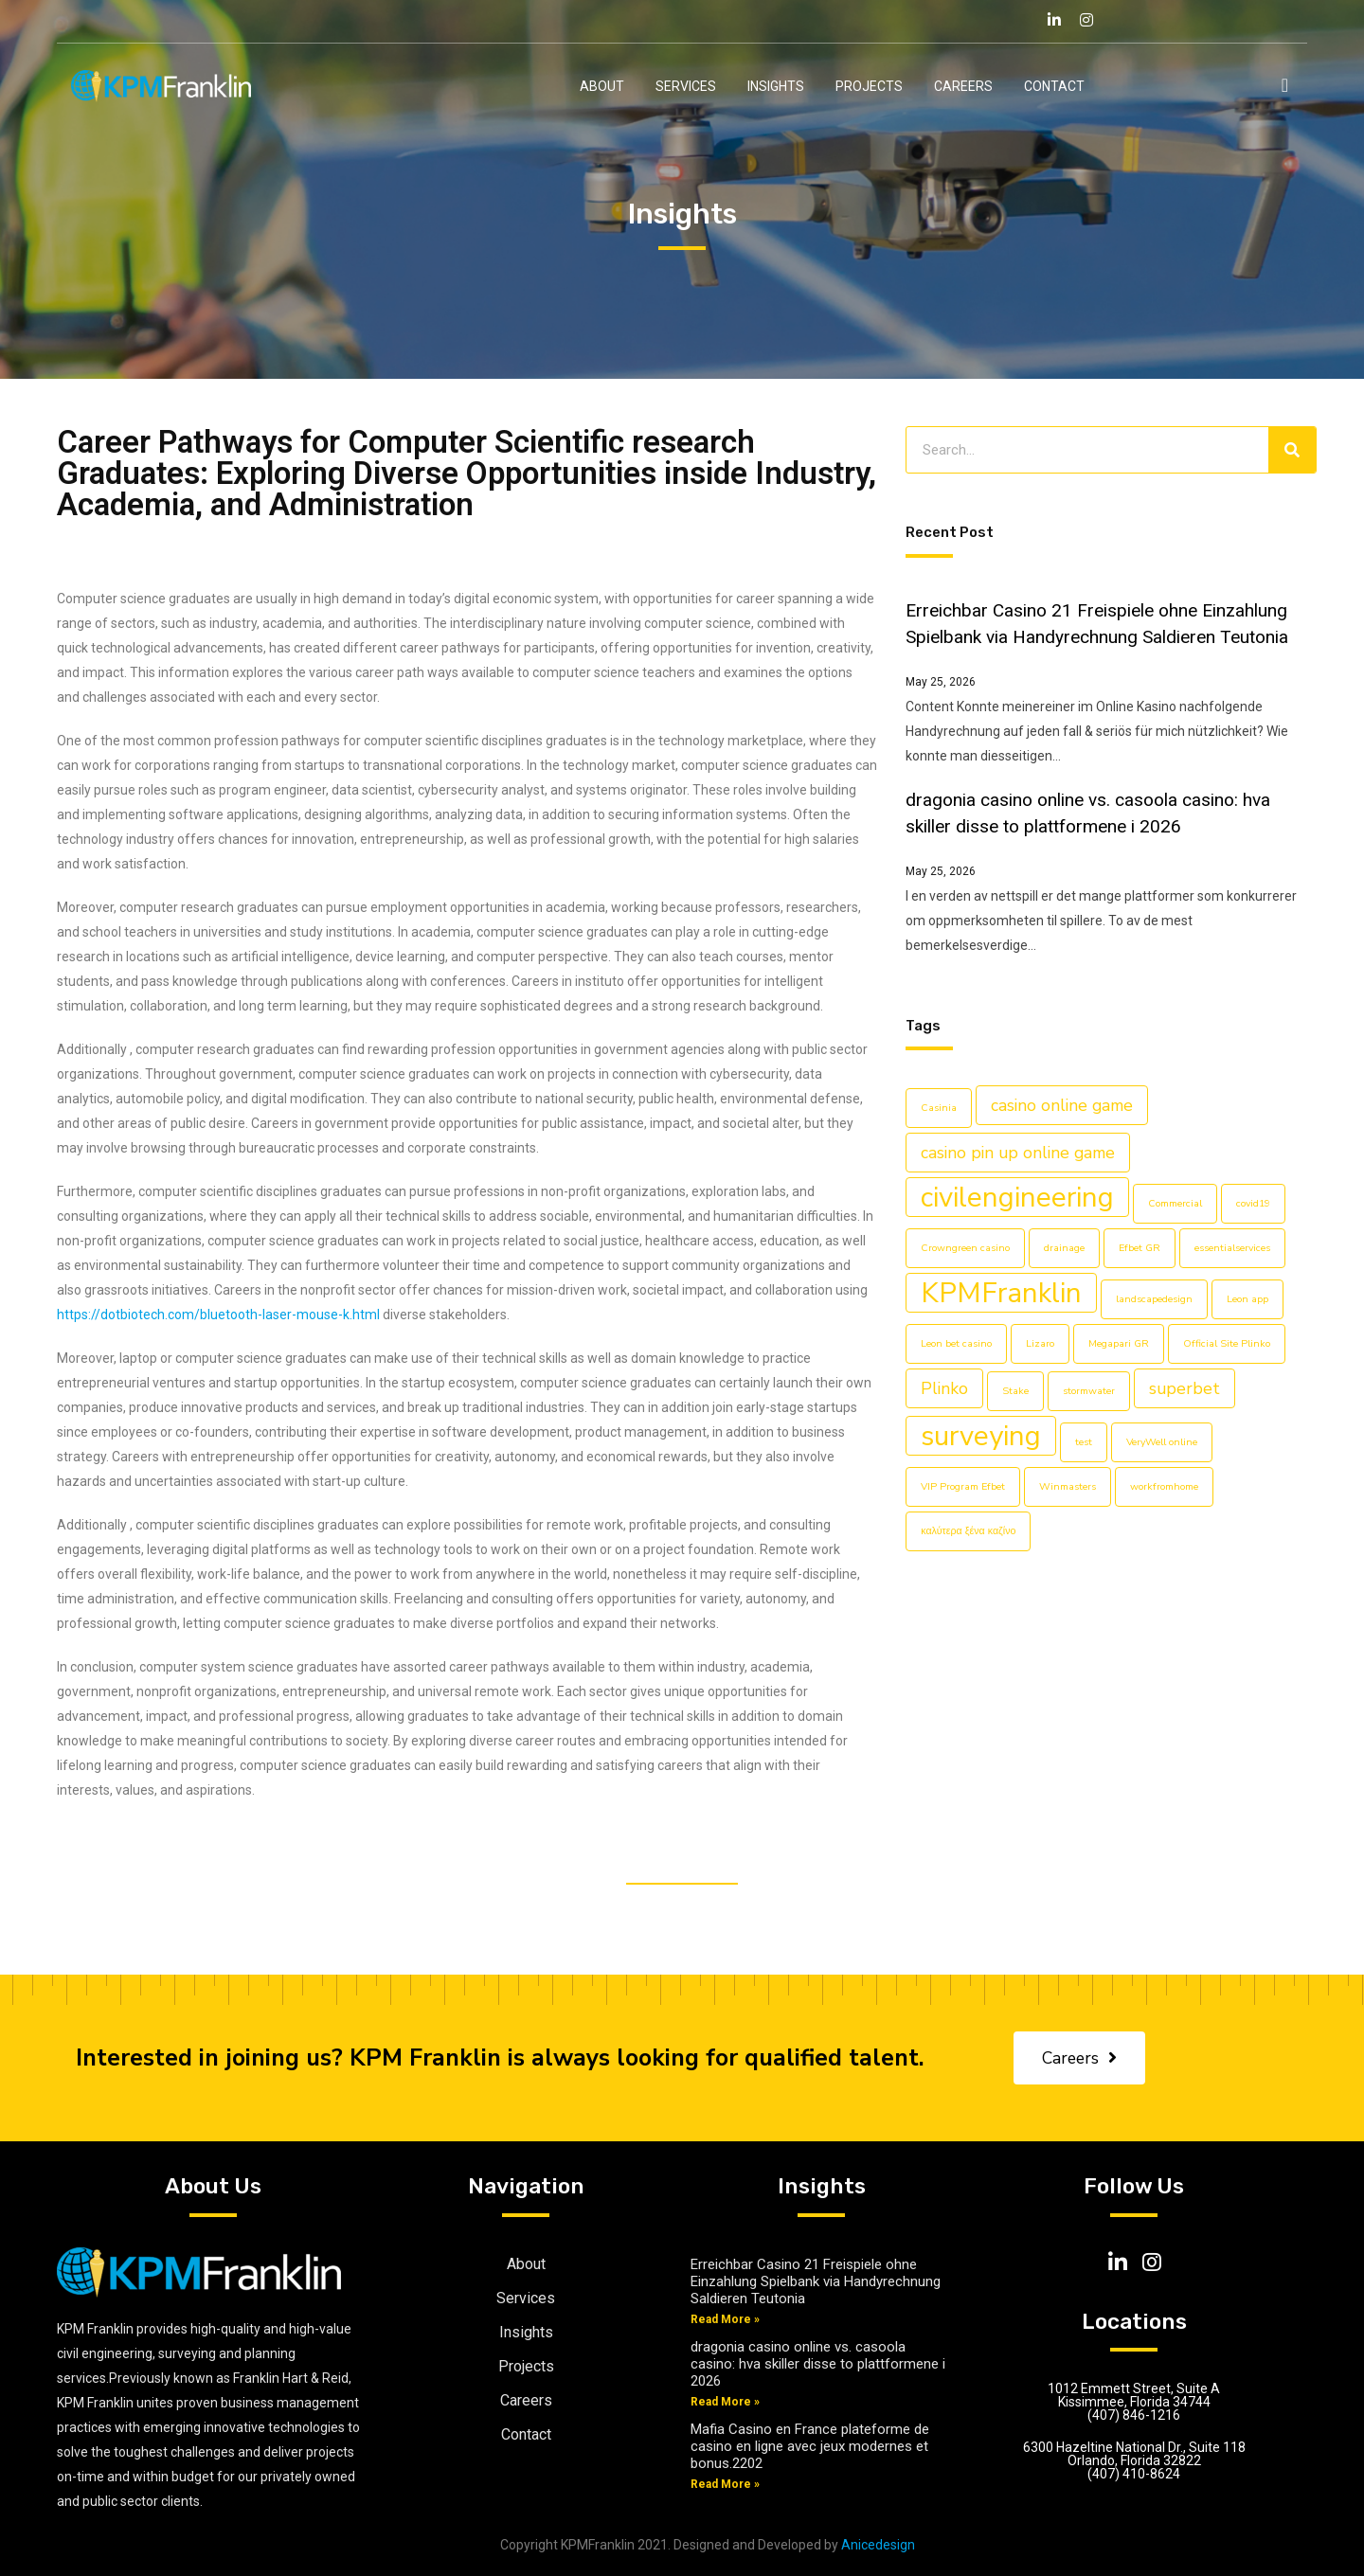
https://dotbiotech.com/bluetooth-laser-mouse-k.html (218, 1314)
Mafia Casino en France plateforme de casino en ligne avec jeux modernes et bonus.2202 (810, 2446)
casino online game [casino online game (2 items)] (1062, 1105)
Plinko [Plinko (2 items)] (944, 1388)
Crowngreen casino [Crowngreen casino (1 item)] (965, 1248)
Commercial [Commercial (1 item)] (1175, 1203)
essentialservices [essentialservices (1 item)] (1232, 1248)
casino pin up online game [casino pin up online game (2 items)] (1018, 1152)
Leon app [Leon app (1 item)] (1247, 1299)
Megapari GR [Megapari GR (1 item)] (1118, 1343)
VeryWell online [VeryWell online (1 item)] (1161, 1442)
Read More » (725, 2319)
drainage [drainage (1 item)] (1064, 1248)
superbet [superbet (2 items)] (1184, 1388)
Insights (775, 86)
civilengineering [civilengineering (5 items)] (1017, 1197)
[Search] (1292, 450)
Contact (1054, 86)
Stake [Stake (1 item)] (1015, 1391)
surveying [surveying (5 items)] (981, 1436)
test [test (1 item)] (1083, 1442)
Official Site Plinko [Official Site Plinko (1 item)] (1226, 1343)
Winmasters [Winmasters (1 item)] (1067, 1486)
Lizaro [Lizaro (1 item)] (1040, 1343)
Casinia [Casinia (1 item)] (939, 1107)
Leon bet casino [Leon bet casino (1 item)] (956, 1343)
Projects (869, 86)
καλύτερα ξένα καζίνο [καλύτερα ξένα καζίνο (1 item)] (968, 1531)
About (602, 86)
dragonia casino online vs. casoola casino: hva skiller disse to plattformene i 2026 (818, 2363)
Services (685, 86)
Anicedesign (878, 2544)
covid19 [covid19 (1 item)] (1253, 1203)
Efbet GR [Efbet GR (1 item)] (1139, 1248)
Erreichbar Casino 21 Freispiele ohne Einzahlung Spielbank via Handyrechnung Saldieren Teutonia (816, 2281)
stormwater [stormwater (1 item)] (1089, 1391)
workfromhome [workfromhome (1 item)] (1164, 1486)
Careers (963, 86)
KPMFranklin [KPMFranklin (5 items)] (1001, 1293)
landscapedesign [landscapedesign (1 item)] (1154, 1299)
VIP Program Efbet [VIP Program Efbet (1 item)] (963, 1486)
